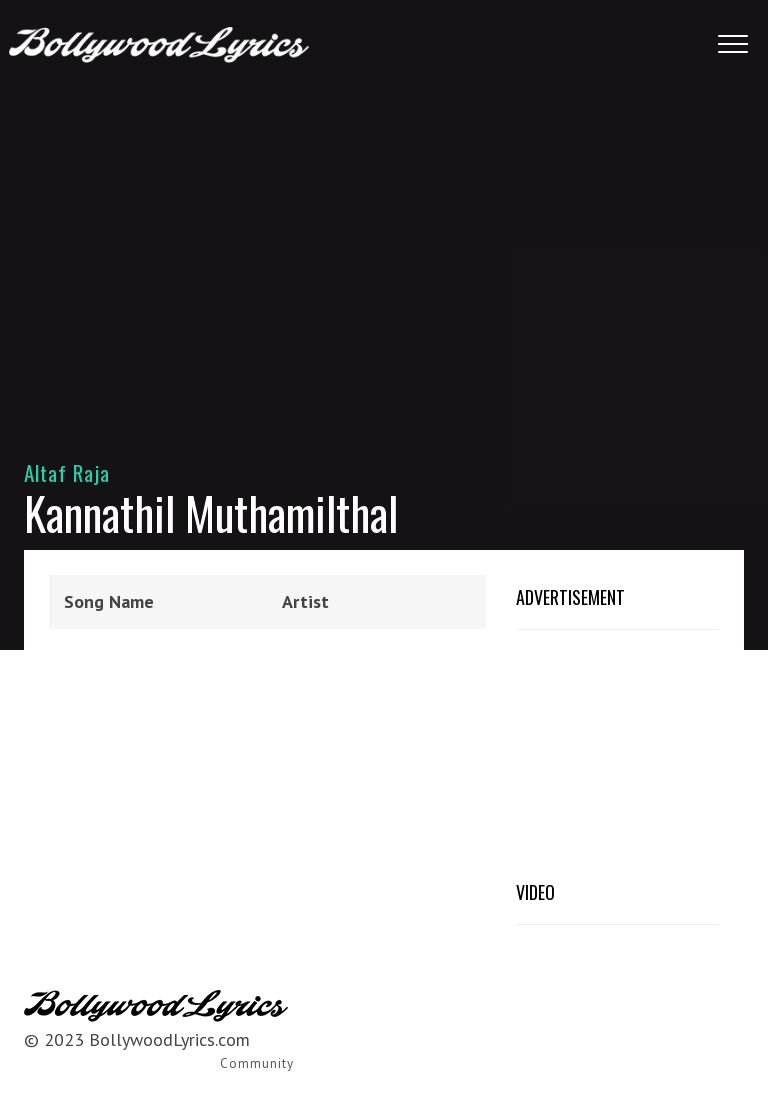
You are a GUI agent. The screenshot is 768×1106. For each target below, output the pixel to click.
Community (257, 1063)
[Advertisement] (384, 250)
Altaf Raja (67, 472)
